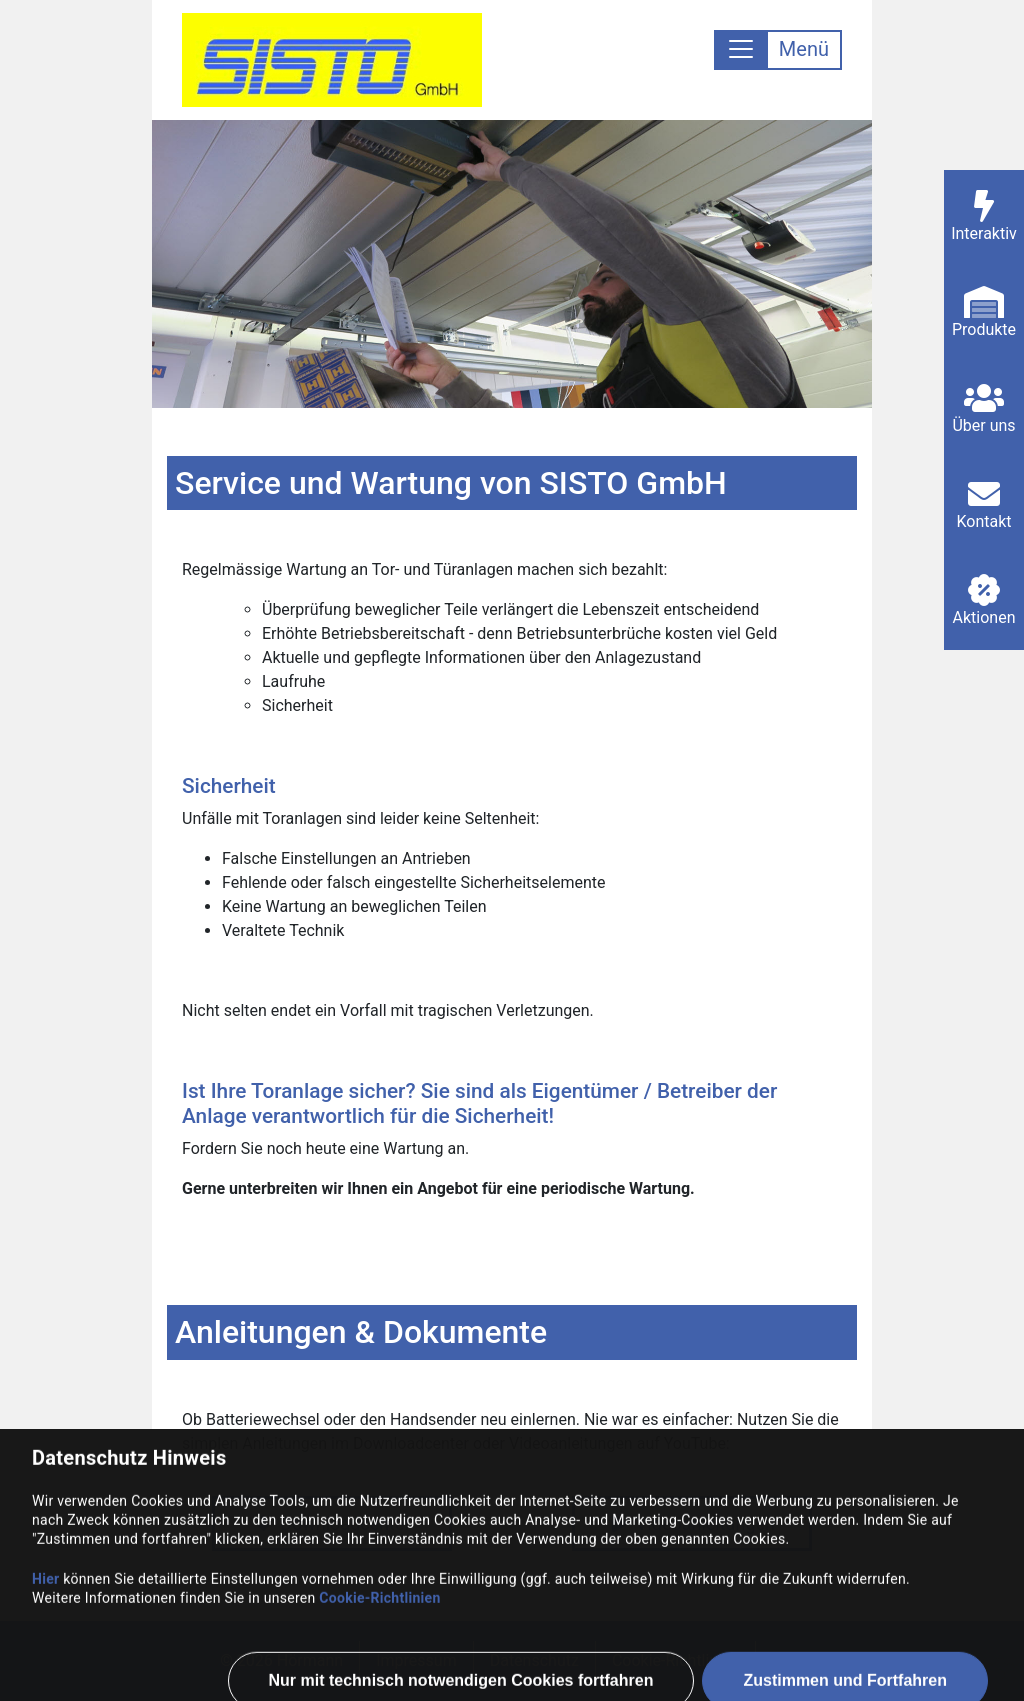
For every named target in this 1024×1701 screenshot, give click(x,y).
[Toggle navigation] (778, 50)
